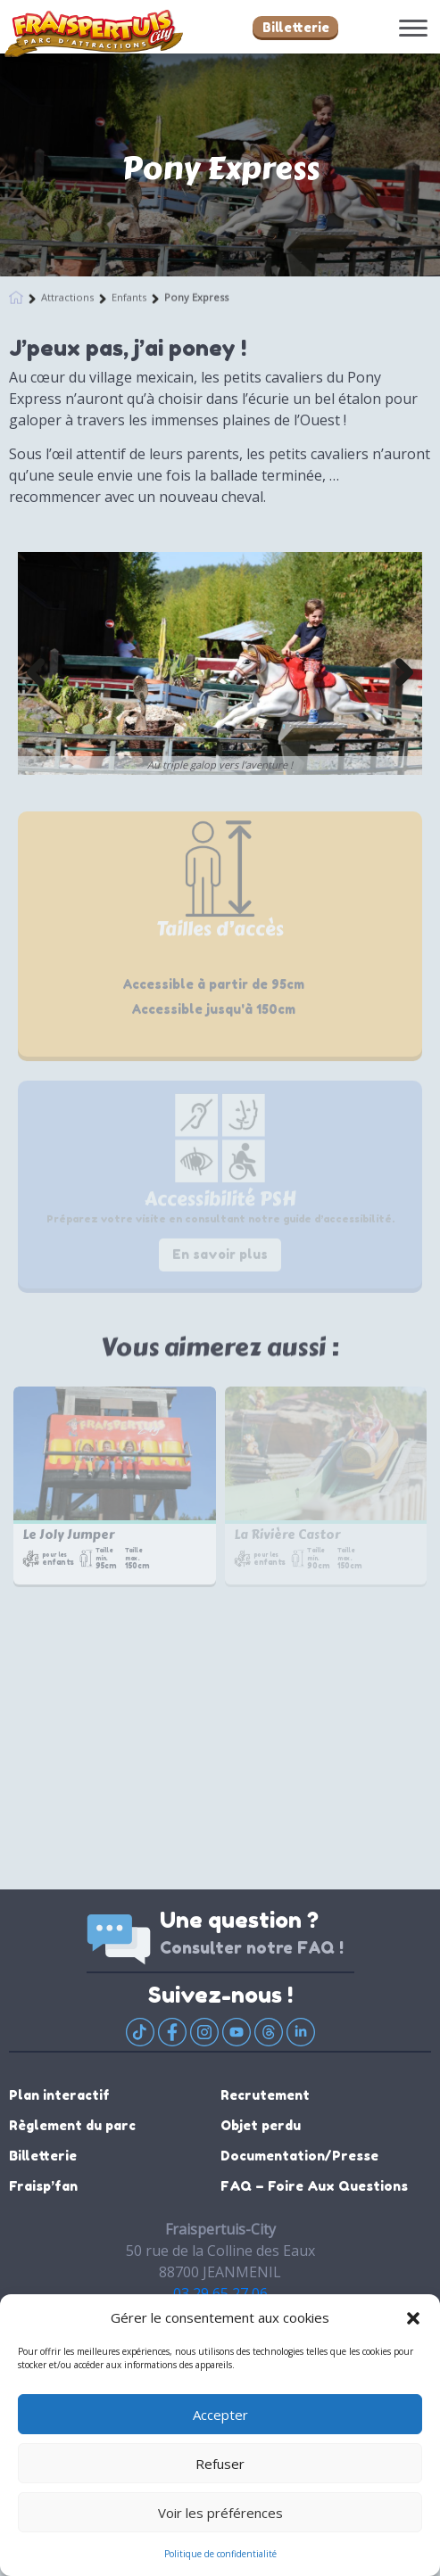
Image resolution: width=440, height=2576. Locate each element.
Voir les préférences (220, 2513)
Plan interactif (59, 2095)
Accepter (220, 2415)
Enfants (129, 294)
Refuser (220, 2464)
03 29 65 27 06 (220, 2293)
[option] (220, 663)
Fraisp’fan (43, 2185)
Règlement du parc (72, 2125)
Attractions (67, 294)
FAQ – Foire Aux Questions (314, 2185)
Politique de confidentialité (220, 2553)
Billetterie (295, 27)
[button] (413, 2317)
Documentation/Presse (299, 2155)
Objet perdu (260, 2125)
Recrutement (265, 2095)
